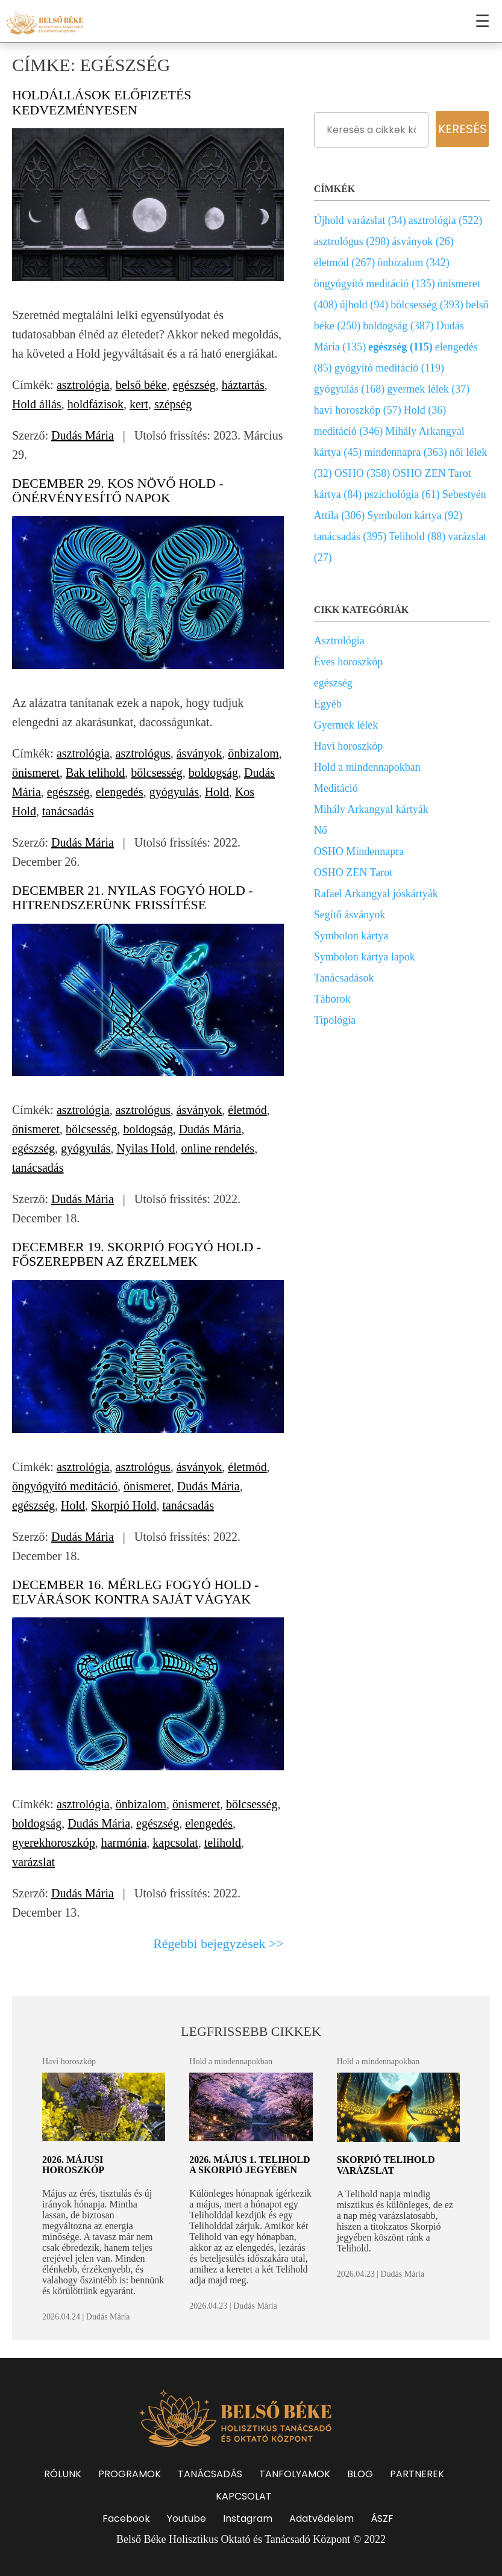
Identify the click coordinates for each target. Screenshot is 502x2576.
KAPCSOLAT (244, 2496)
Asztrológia (339, 641)
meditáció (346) (348, 431)
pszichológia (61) (401, 494)
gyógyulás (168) (349, 389)
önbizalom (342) (413, 263)
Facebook (126, 2518)
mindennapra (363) (405, 452)
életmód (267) (344, 263)
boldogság (213, 772)
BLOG (360, 2474)
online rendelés (218, 1148)
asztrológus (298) (351, 241)
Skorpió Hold (123, 1505)
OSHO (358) (362, 473)
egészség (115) (400, 347)
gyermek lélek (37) (428, 389)
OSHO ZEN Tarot (353, 872)
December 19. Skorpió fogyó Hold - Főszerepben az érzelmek (136, 1254)
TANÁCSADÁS (210, 2474)
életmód (247, 1109)
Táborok (332, 999)
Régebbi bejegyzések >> (218, 1943)
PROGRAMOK (129, 2474)
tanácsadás (68, 811)
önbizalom (253, 753)
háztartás (243, 384)
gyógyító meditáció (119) (389, 368)
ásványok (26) (422, 241)
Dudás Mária (82, 435)
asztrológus (143, 753)
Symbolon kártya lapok (364, 957)
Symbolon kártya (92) (414, 515)
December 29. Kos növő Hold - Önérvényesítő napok (118, 490)
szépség (173, 404)
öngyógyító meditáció (65, 1486)
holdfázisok (95, 404)
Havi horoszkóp (348, 746)
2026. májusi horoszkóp (73, 2165)
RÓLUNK (62, 2474)
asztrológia (83, 384)
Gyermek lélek (346, 725)
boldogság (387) (398, 326)
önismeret (36, 772)
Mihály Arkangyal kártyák (371, 809)
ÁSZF (382, 2518)
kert (139, 404)
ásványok (199, 753)
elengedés (119, 791)
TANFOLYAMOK (294, 2474)
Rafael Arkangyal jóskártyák (376, 894)
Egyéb (328, 704)
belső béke (141, 384)
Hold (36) (425, 410)
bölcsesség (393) (427, 305)
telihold (222, 1842)
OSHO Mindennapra (359, 851)
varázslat (33, 1861)
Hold (217, 791)
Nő (320, 830)
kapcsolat (175, 1842)
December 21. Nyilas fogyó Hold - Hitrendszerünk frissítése (132, 897)
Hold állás (36, 404)
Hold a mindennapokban (367, 767)
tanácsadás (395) (350, 536)
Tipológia (335, 1020)
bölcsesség (157, 772)
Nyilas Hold (145, 1148)
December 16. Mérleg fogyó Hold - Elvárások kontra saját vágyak (135, 1592)
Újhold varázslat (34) (360, 220)
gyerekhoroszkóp (53, 1842)
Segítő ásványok (350, 915)
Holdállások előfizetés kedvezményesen (102, 102)
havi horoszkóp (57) (357, 410)
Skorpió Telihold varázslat (386, 2165)
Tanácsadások (344, 978)
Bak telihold (95, 772)
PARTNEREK (417, 2474)
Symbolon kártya (351, 936)
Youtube (186, 2518)
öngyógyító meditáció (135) (374, 284)
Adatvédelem (321, 2518)
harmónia (124, 1842)
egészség (194, 384)
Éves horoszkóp (348, 662)
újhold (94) (364, 305)
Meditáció (336, 788)
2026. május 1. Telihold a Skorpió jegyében (249, 2165)
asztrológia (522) (445, 220)
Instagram (247, 2518)
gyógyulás (174, 791)
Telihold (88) (417, 536)
